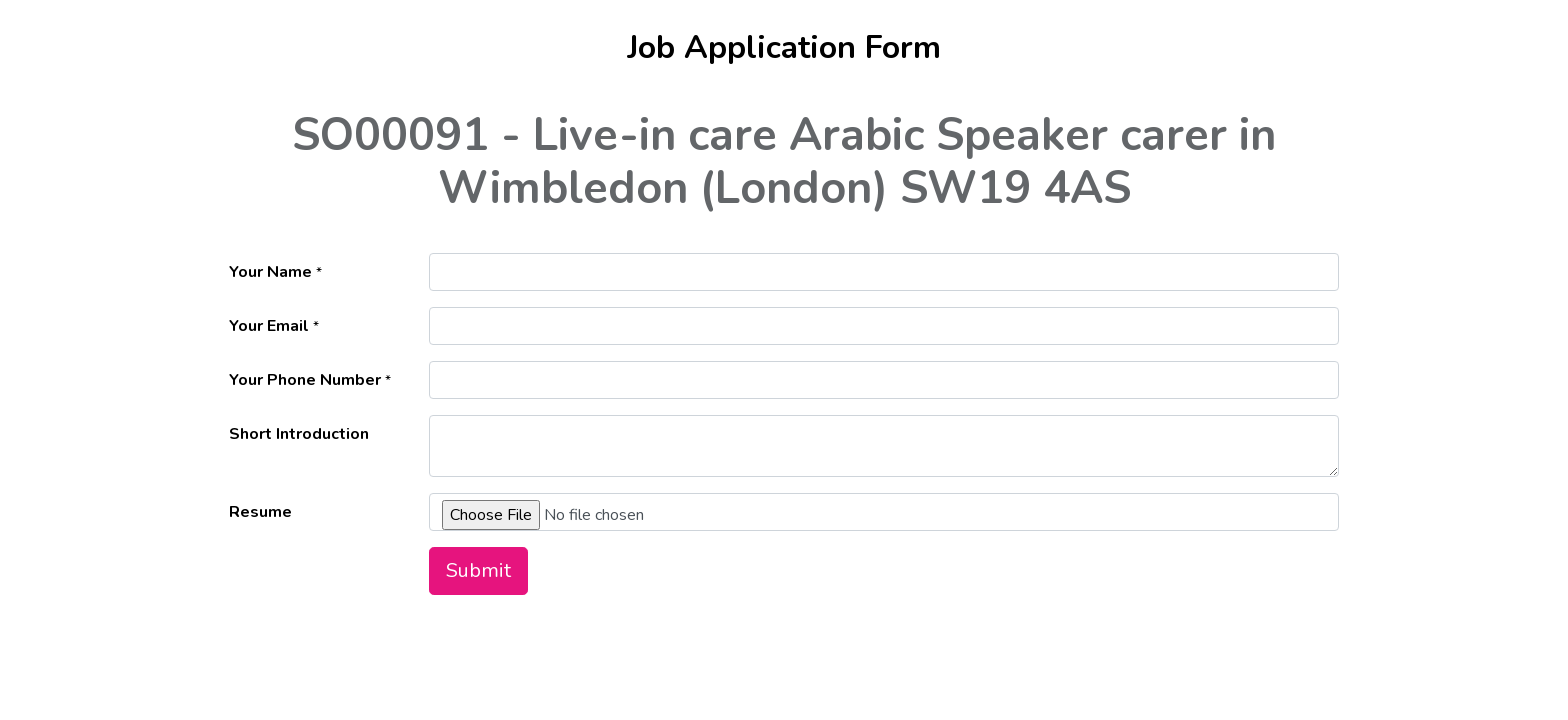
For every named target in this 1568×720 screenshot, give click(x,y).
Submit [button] (478, 570)
